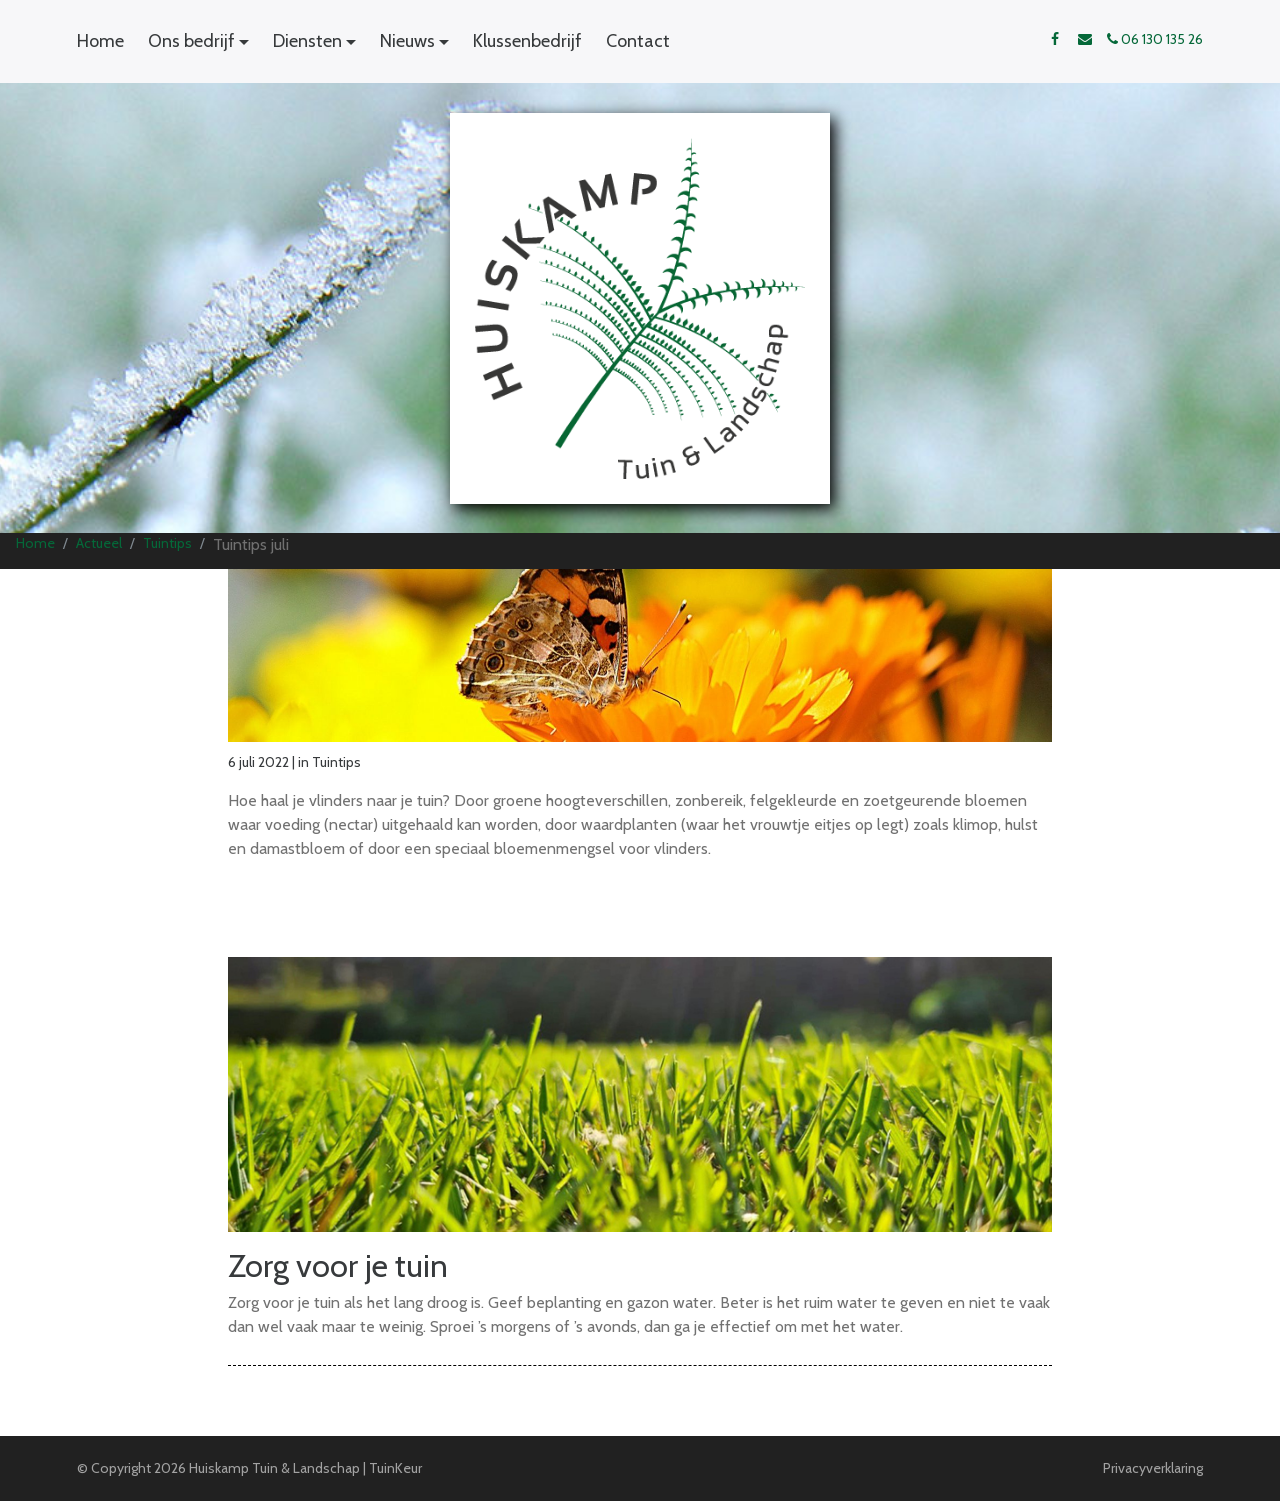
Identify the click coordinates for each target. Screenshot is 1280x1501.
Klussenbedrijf (527, 41)
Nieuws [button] (407, 41)
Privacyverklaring (1153, 1468)
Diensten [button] (307, 41)
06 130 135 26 (1155, 39)
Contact (638, 41)
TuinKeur (395, 1468)
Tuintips (167, 543)
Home (100, 41)
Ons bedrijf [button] (191, 41)
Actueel (99, 543)
